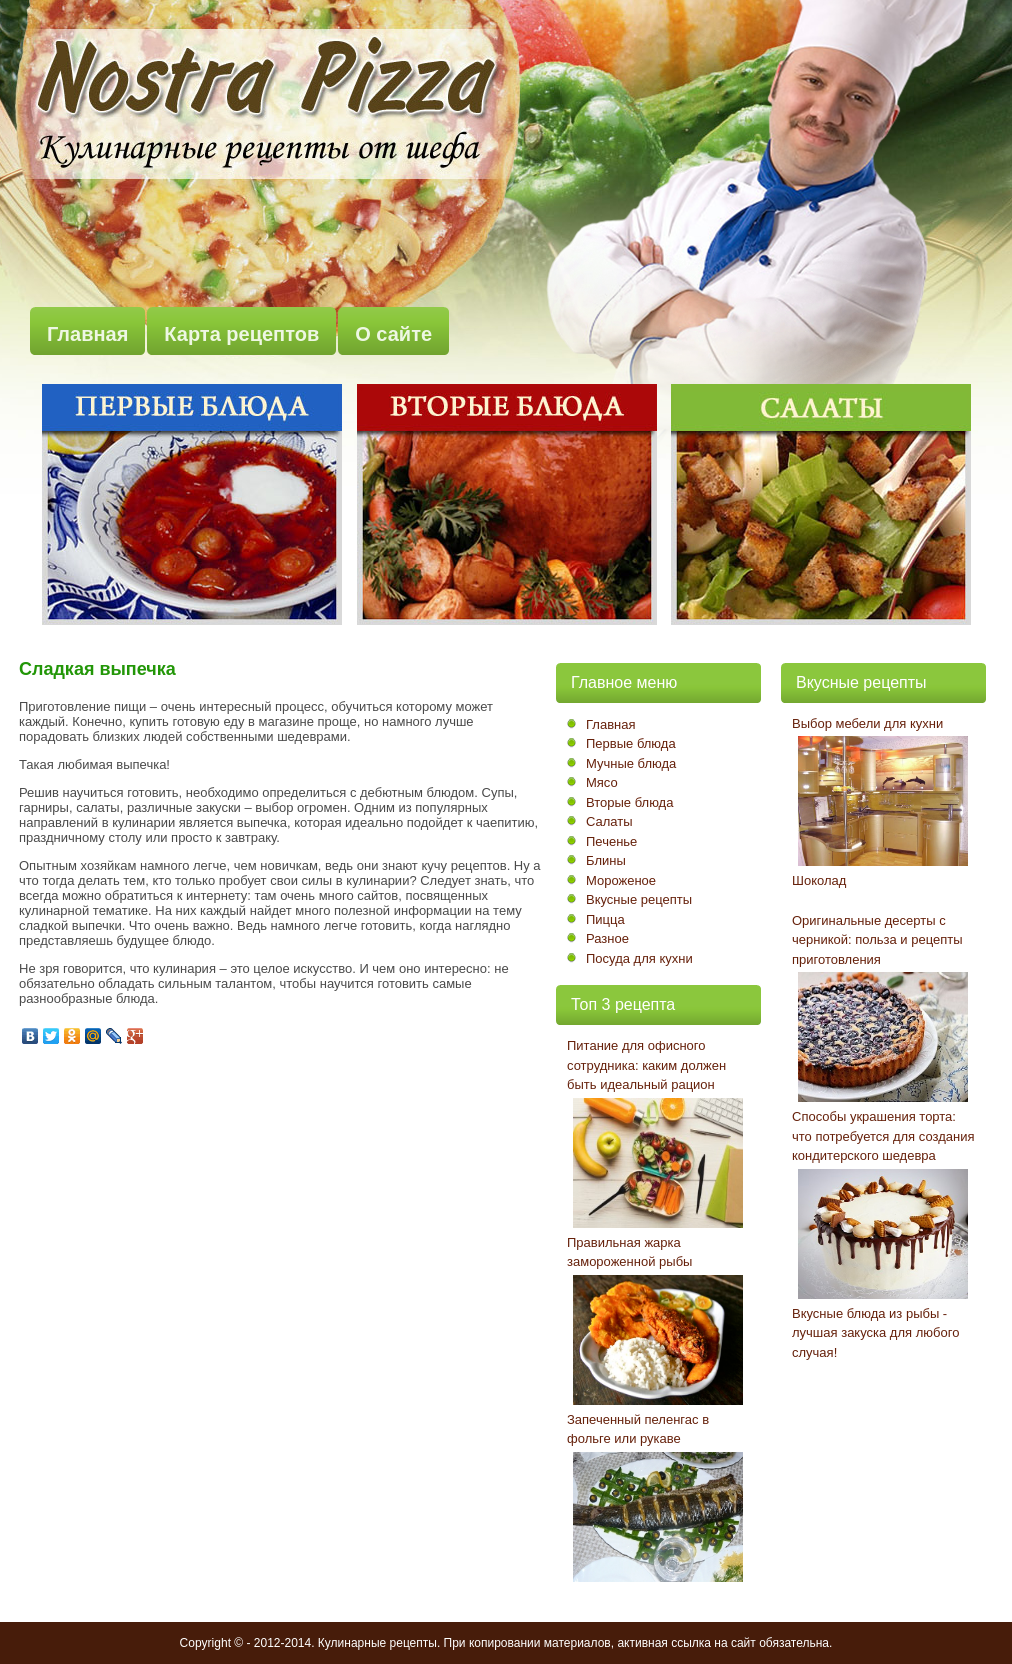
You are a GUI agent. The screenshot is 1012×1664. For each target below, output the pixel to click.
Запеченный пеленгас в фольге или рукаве (638, 1429)
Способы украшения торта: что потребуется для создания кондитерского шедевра (883, 1136)
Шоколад (819, 880)
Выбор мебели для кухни (867, 723)
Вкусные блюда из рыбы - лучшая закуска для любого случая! (875, 1333)
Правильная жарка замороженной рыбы (629, 1252)
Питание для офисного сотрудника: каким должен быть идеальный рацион (646, 1065)
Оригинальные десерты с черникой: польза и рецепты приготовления (877, 940)
